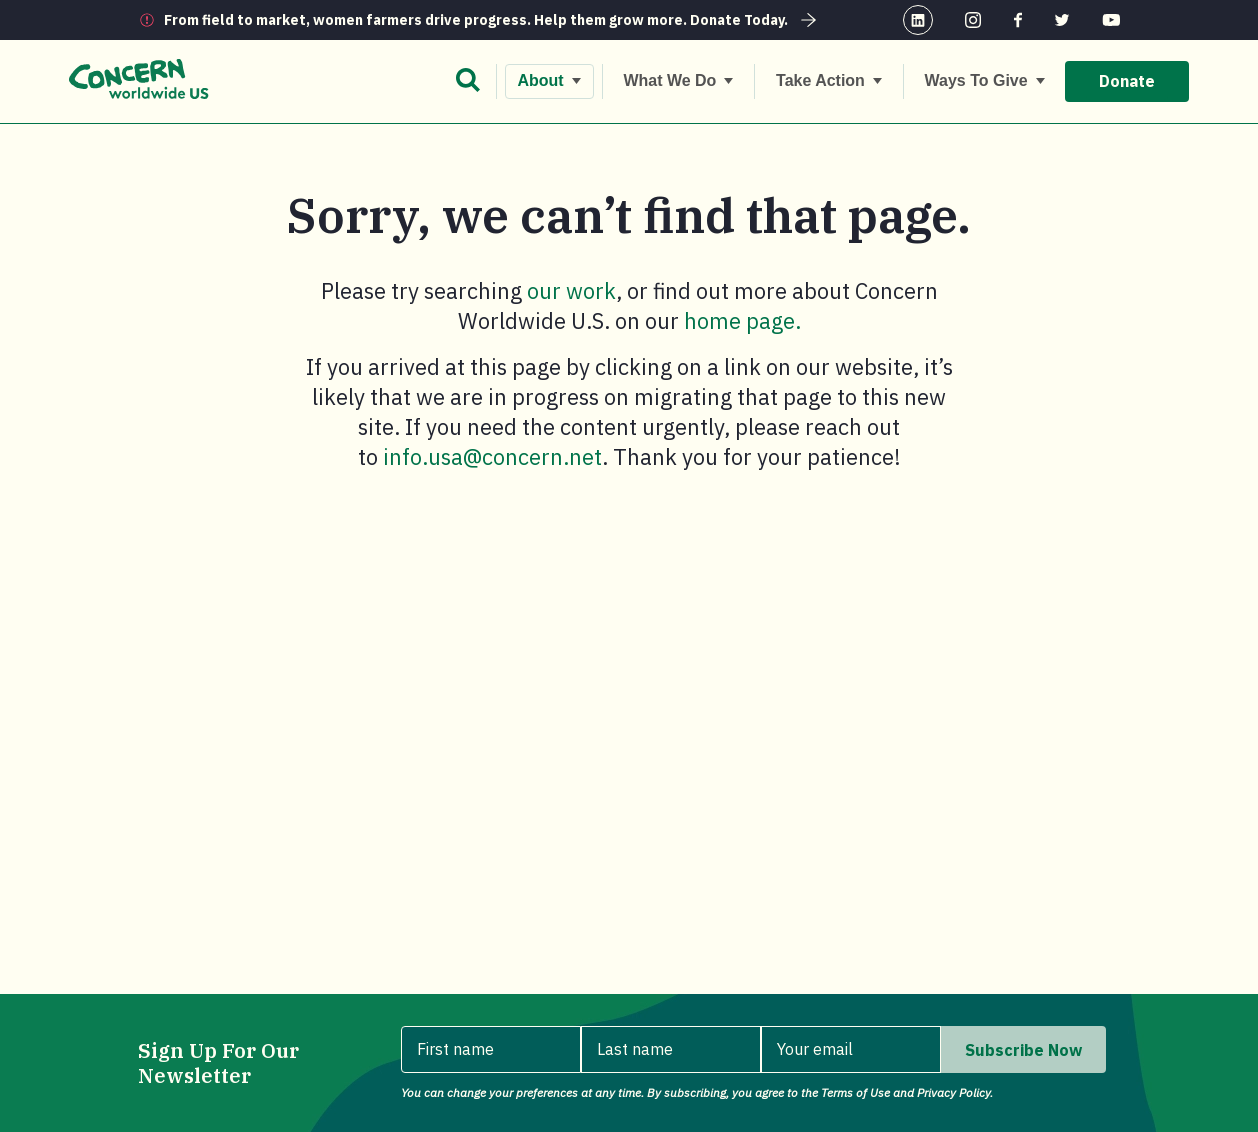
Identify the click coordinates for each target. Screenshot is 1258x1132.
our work (571, 290)
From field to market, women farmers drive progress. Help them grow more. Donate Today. (492, 20)
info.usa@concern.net (492, 456)
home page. (742, 320)
